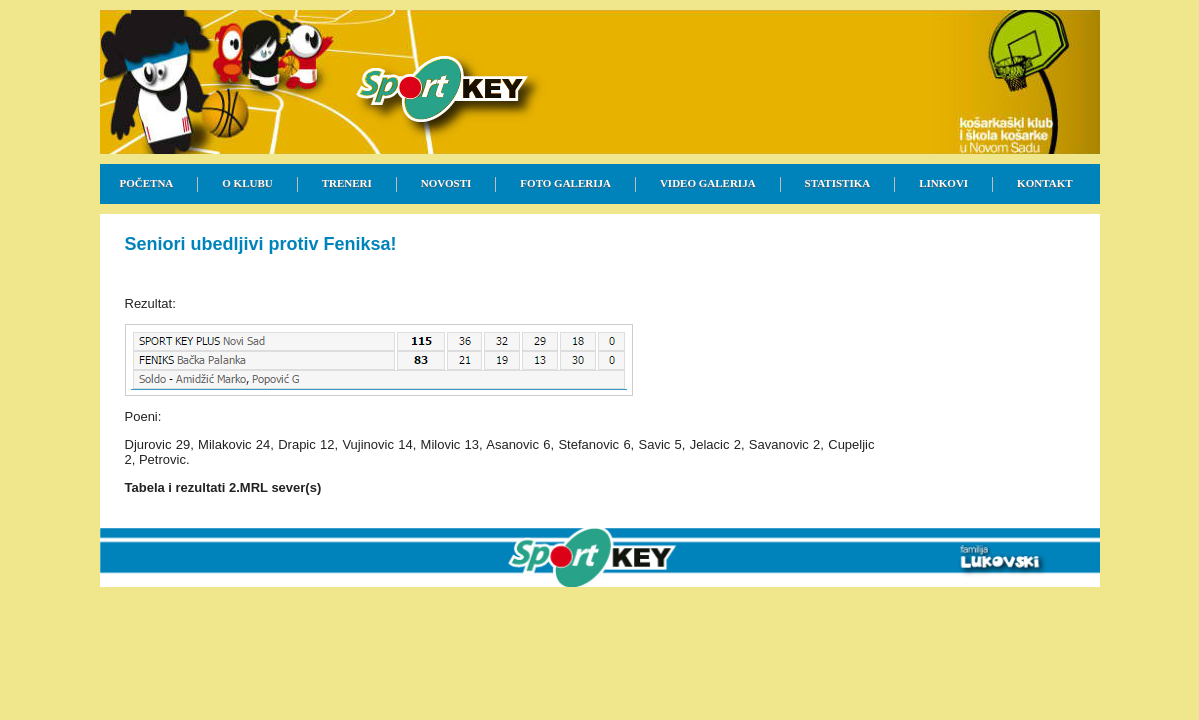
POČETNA (147, 183)
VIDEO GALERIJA (708, 183)
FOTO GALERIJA (565, 183)
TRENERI (347, 183)
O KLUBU (247, 183)
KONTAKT (1044, 183)
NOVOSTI (446, 183)
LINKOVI (943, 183)
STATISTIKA (838, 183)
